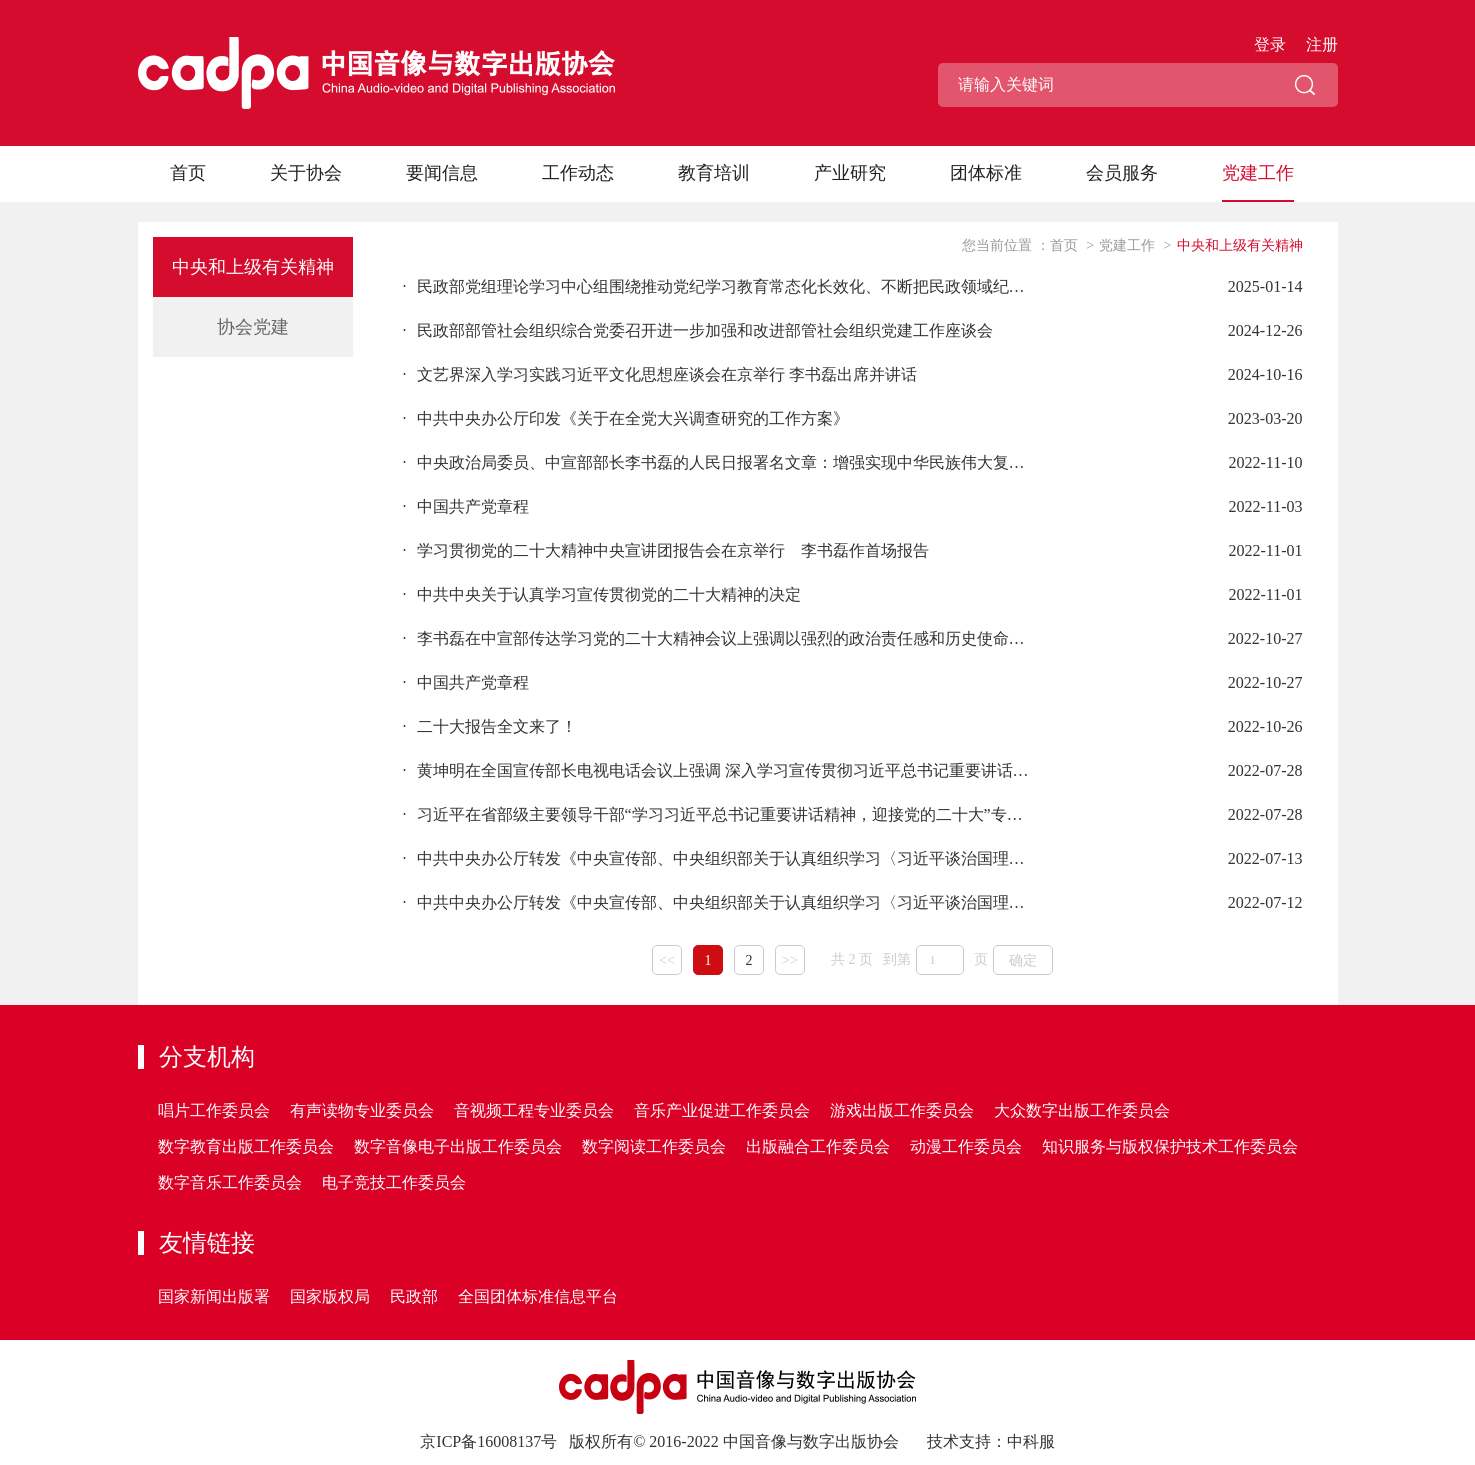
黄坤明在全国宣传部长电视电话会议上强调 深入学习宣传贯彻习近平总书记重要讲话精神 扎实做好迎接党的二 (718, 770)
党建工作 (1258, 173)
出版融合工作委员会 (818, 1146)
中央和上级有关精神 (253, 267)
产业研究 (850, 173)
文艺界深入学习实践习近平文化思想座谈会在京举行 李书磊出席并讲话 (660, 374)
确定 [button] (1023, 960)
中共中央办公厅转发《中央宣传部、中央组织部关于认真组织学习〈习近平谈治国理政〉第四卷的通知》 (718, 858)
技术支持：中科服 (991, 1441)
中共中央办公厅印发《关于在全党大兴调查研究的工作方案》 (626, 418)
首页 (188, 173)
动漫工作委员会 (966, 1146)
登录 (1270, 44)
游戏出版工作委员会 (902, 1110)
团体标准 (986, 173)
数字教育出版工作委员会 (246, 1146)
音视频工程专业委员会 (534, 1110)
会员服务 (1122, 173)
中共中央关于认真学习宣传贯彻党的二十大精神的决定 (602, 594)
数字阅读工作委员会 (654, 1146)
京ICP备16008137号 (488, 1441)
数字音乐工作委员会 (230, 1182)
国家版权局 (330, 1296)
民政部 (414, 1296)
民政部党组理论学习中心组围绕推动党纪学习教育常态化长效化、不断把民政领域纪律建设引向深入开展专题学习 (718, 286)
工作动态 (578, 173)
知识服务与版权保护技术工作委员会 (1170, 1146)
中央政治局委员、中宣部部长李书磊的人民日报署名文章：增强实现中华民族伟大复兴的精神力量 (718, 462)
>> (790, 960)
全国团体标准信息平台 (538, 1296)
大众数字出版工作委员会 (1082, 1110)
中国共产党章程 (466, 506)
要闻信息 (442, 173)
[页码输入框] (940, 960)
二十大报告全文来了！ (490, 726)
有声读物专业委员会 (362, 1110)
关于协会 (306, 173)
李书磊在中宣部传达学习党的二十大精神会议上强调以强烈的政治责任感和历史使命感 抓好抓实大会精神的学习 (718, 638)
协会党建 (253, 327)
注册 (1322, 44)
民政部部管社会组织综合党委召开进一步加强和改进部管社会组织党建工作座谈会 (698, 330)
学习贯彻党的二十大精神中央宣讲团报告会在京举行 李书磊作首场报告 (666, 550)
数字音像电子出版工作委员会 (458, 1146)
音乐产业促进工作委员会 (722, 1110)
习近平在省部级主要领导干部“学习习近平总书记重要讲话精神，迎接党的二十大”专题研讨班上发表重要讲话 (718, 814)
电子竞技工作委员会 (394, 1182)
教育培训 (714, 173)
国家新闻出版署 (214, 1296)
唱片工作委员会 (214, 1110)
